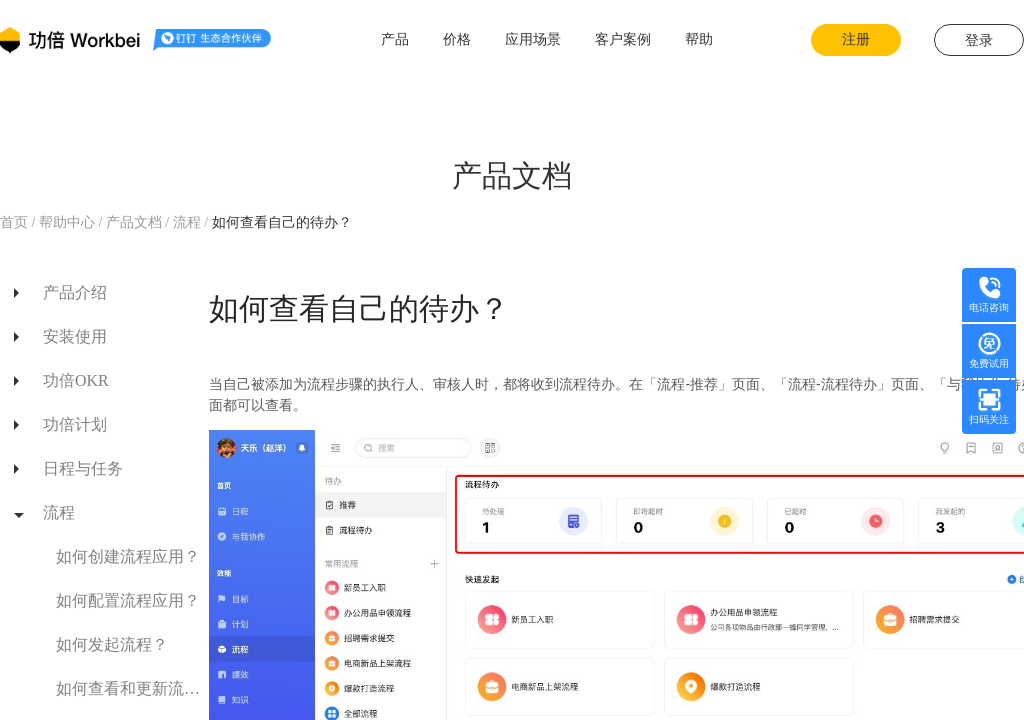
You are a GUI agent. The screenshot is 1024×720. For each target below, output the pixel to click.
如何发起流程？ (112, 644)
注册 (856, 39)
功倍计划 (75, 424)
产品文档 (133, 222)
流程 (189, 222)
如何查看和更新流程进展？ (128, 688)
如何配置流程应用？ (128, 600)
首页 (16, 222)
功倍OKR (76, 380)
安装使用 (75, 336)
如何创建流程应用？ (128, 556)
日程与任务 (83, 468)
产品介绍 (75, 292)
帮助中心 (66, 222)
